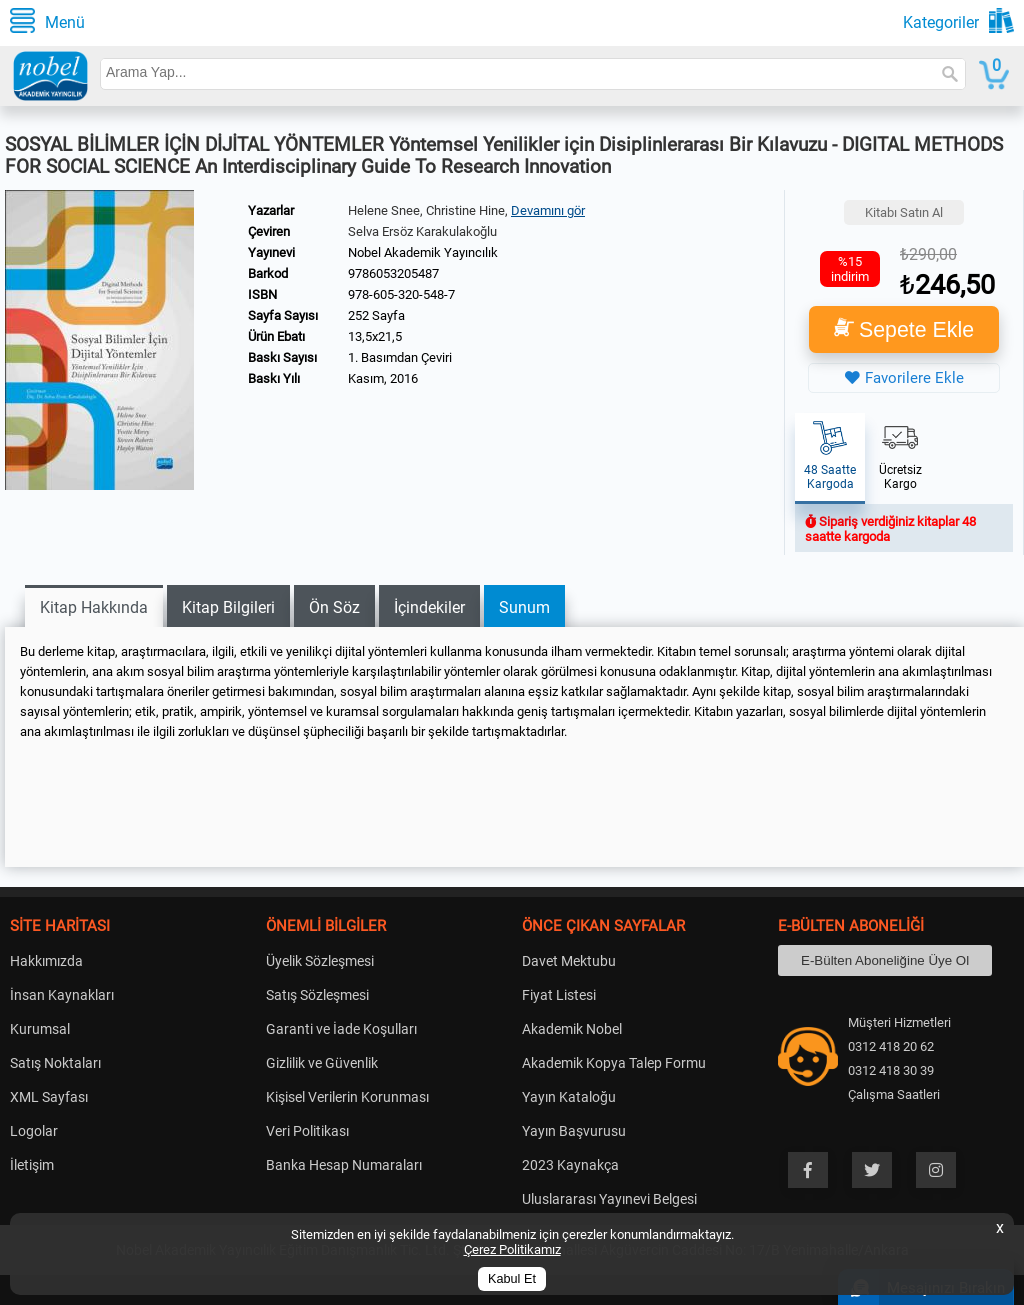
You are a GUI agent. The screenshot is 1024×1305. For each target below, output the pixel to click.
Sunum (524, 607)
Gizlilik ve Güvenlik (322, 1063)
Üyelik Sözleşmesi (320, 961)
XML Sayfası (49, 1097)
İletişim (32, 1165)
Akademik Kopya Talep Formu (614, 1063)
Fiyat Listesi (559, 995)
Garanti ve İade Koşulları (341, 1029)
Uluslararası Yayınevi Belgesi (609, 1199)
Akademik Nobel (572, 1029)
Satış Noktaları (55, 1063)
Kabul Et (512, 1279)
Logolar (34, 1131)
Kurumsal (40, 1029)
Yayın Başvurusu (574, 1131)
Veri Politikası (307, 1131)
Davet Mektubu (569, 961)
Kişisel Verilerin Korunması (347, 1097)
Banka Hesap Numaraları (344, 1165)
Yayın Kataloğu (569, 1097)
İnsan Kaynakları (62, 995)
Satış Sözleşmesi (317, 995)
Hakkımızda (46, 961)
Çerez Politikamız (512, 1249)
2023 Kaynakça (570, 1165)
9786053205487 (393, 273)
